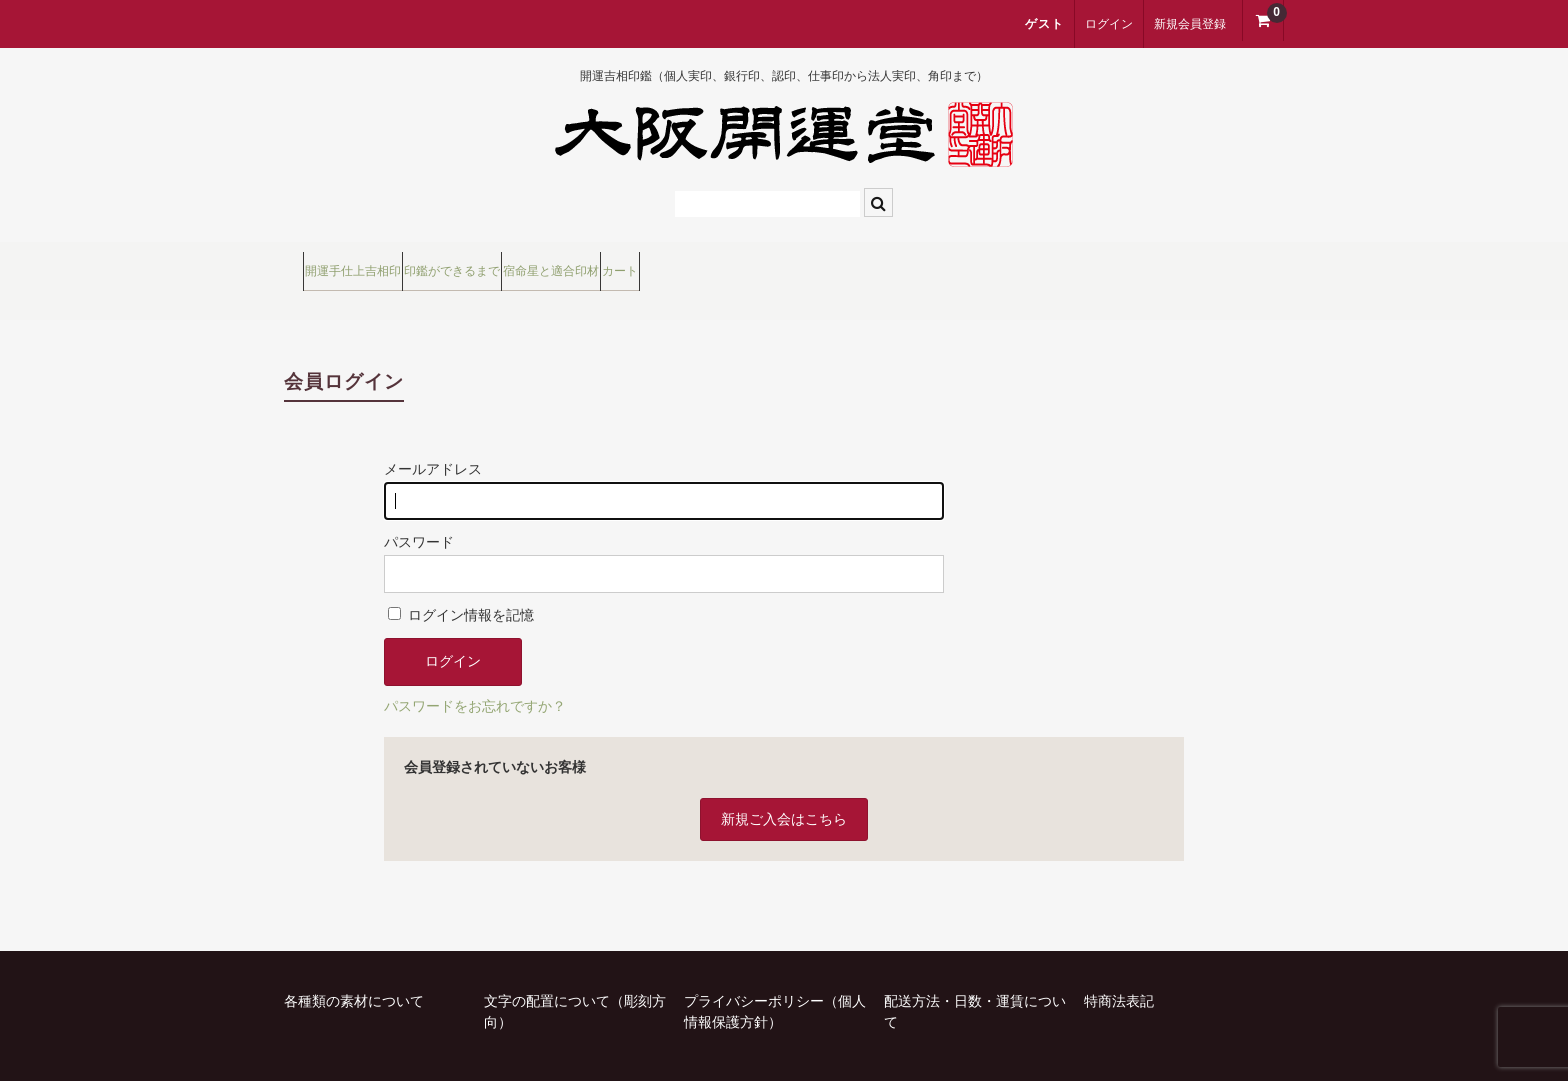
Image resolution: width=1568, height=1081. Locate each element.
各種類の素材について (354, 969)
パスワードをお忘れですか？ (475, 674)
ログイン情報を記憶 (461, 583)
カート (880, 263)
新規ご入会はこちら (784, 787)
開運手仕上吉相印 (375, 263)
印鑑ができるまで (556, 263)
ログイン (1109, 24)
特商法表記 (1119, 969)
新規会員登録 (1190, 24)
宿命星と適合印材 (737, 263)
